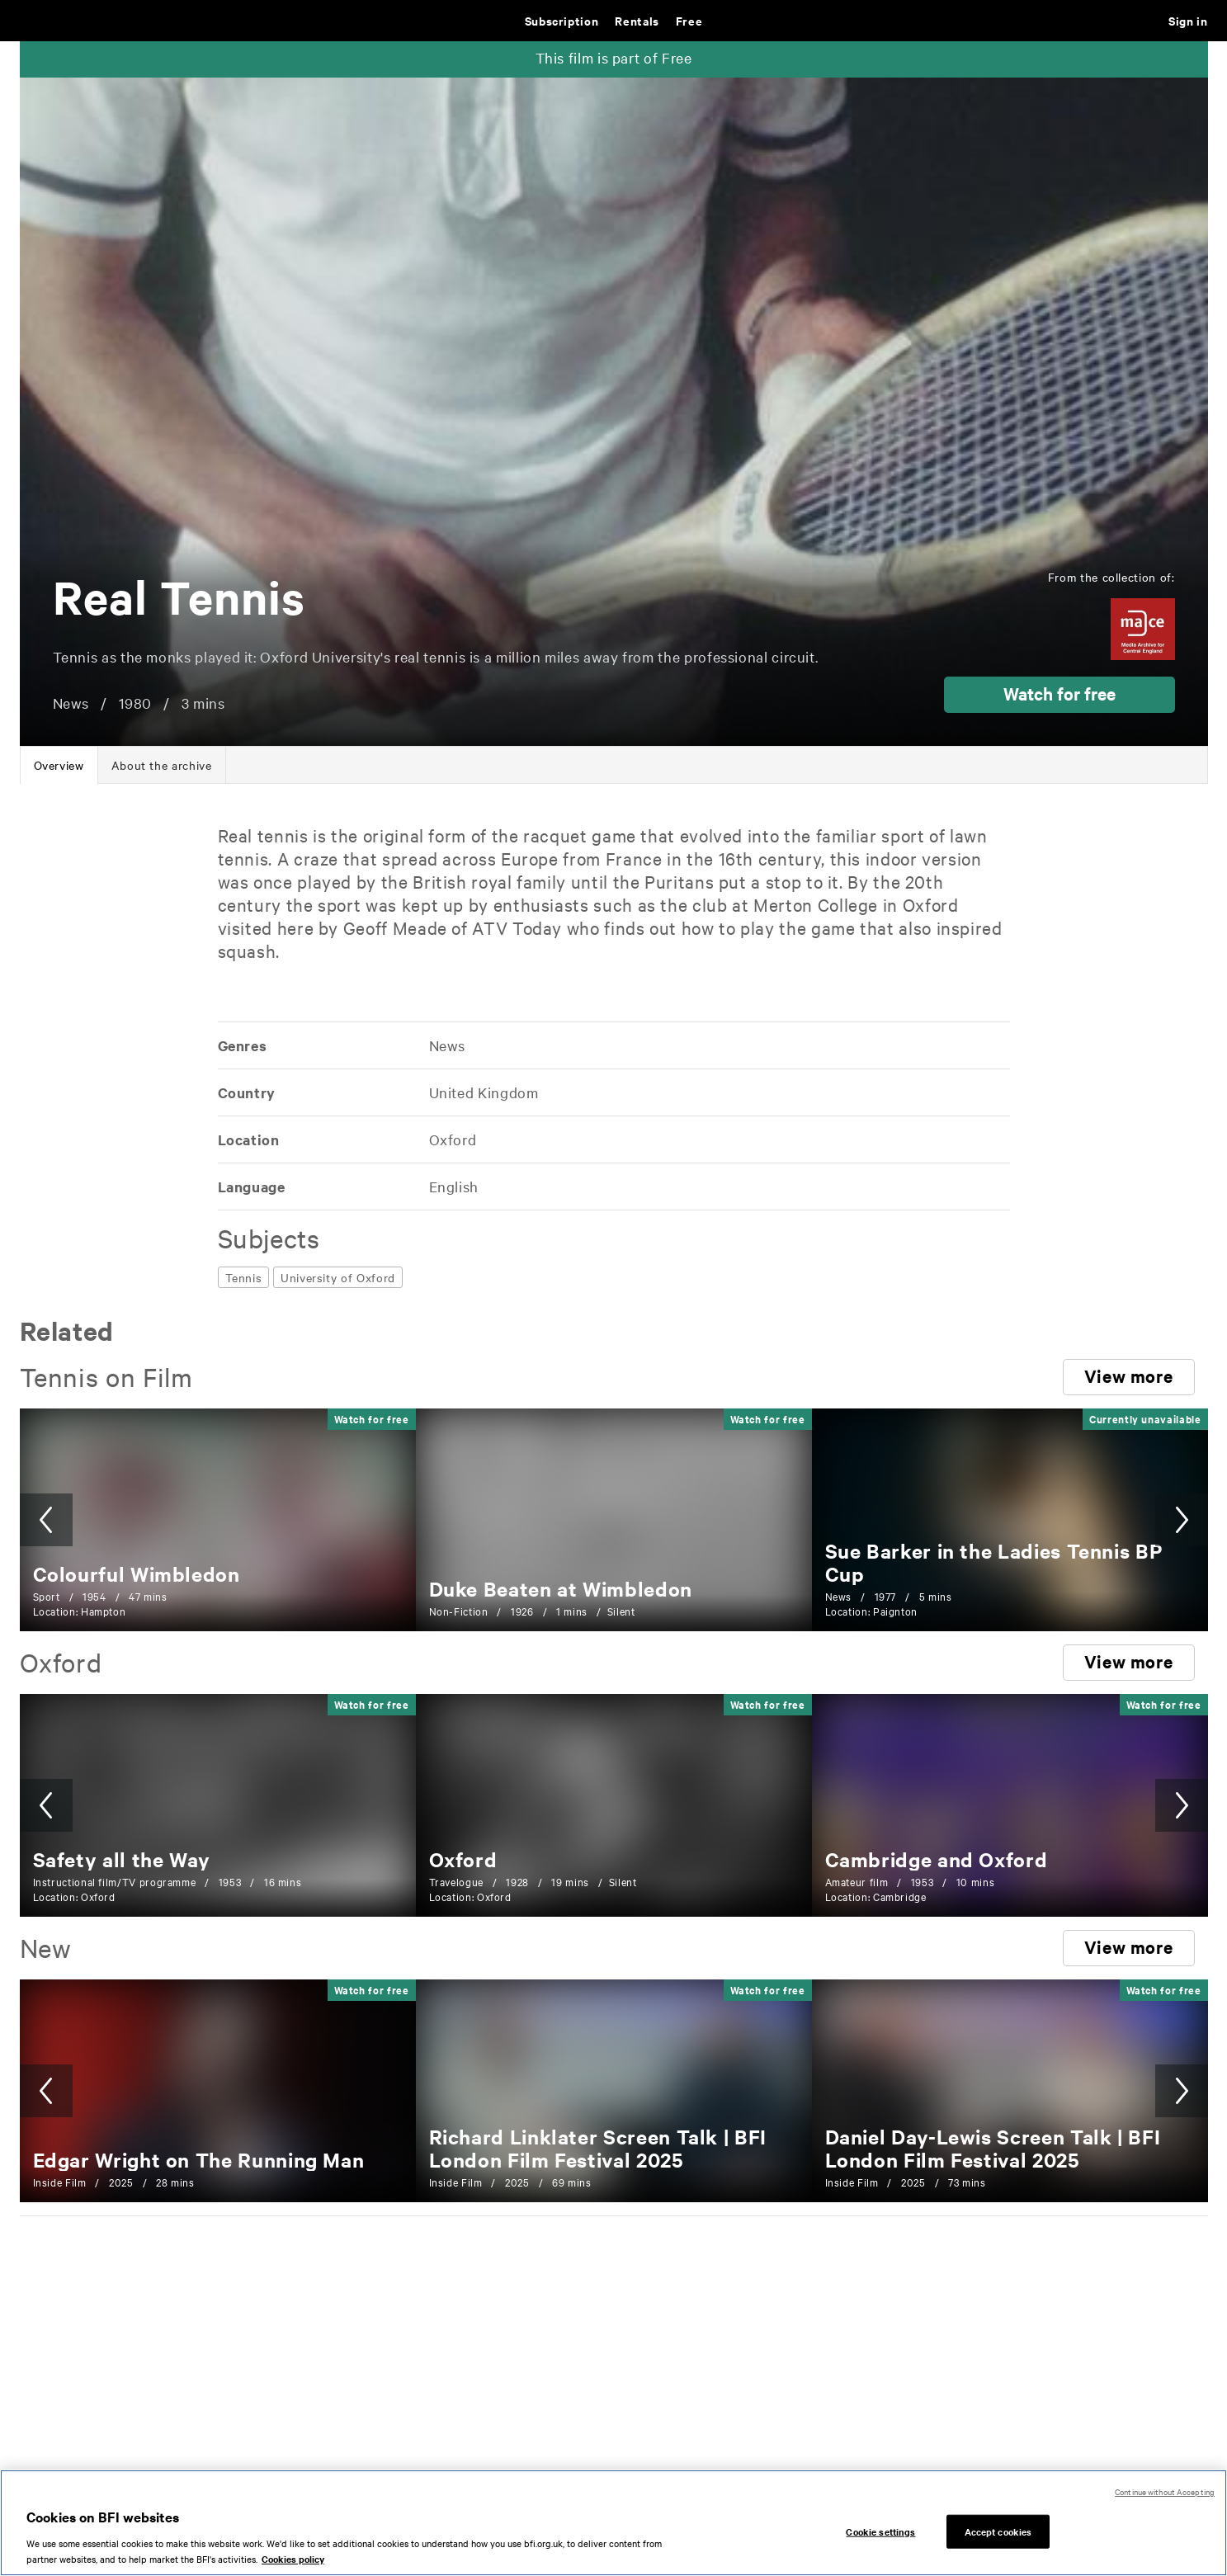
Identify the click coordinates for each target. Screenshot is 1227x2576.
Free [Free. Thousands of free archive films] (689, 20)
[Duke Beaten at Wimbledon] (560, 1588)
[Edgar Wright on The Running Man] (199, 2159)
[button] (1059, 695)
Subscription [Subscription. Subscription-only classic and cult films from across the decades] (562, 20)
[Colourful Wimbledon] (136, 1573)
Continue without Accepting (1165, 2505)
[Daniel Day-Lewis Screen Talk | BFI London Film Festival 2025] (993, 2148)
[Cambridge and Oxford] (936, 1859)
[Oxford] (463, 1859)
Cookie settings (880, 2545)
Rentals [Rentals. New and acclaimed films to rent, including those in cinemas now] (636, 20)
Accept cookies (998, 2545)
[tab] (59, 765)
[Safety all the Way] (122, 1859)
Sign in (1187, 20)
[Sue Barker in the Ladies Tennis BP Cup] (994, 1562)
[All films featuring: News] (446, 1045)
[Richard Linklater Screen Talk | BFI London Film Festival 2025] (598, 2148)
